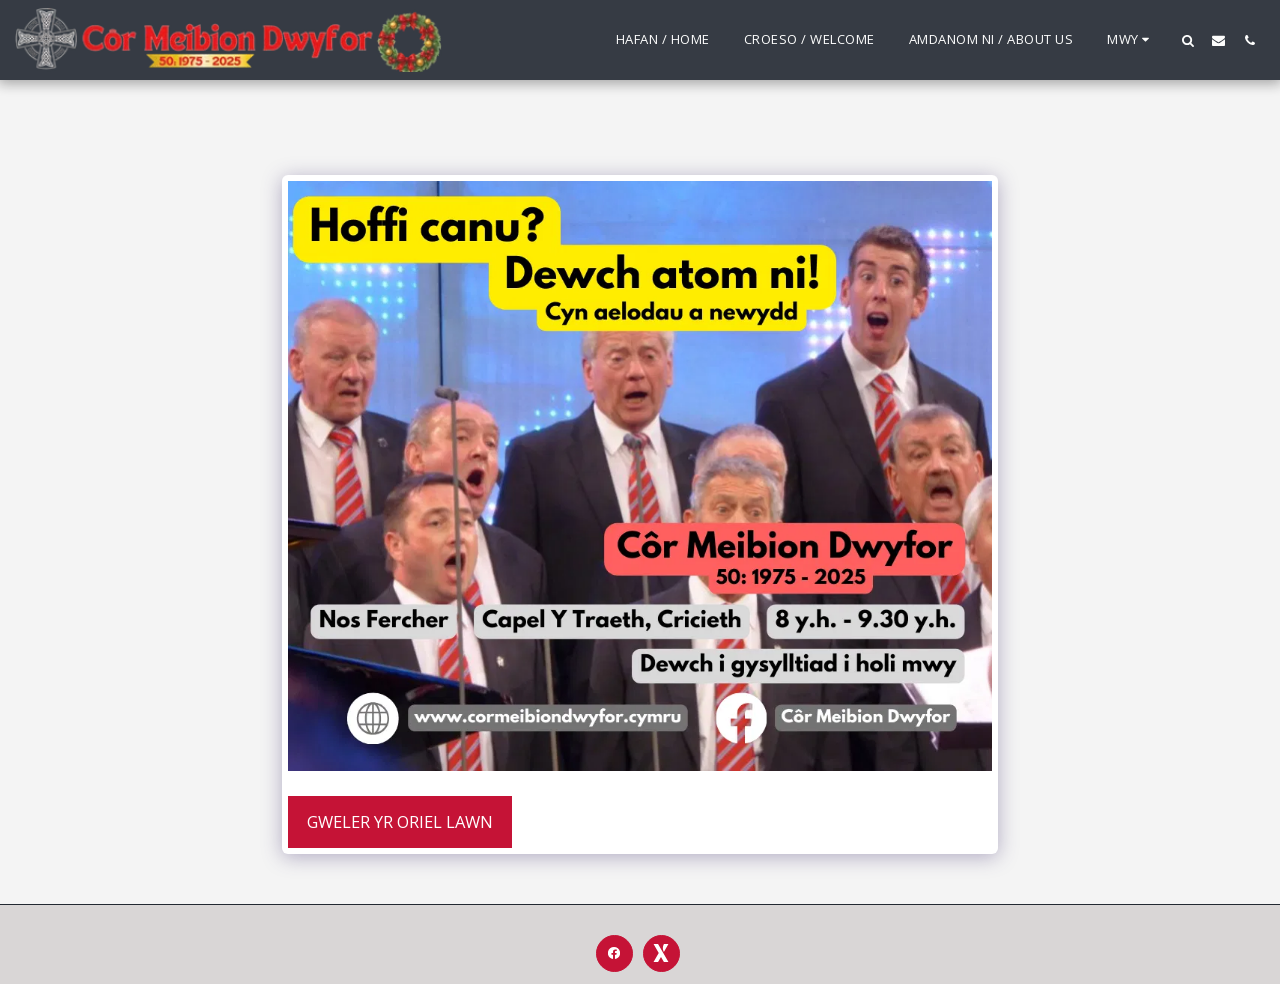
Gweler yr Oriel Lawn (400, 821)
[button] (1187, 40)
